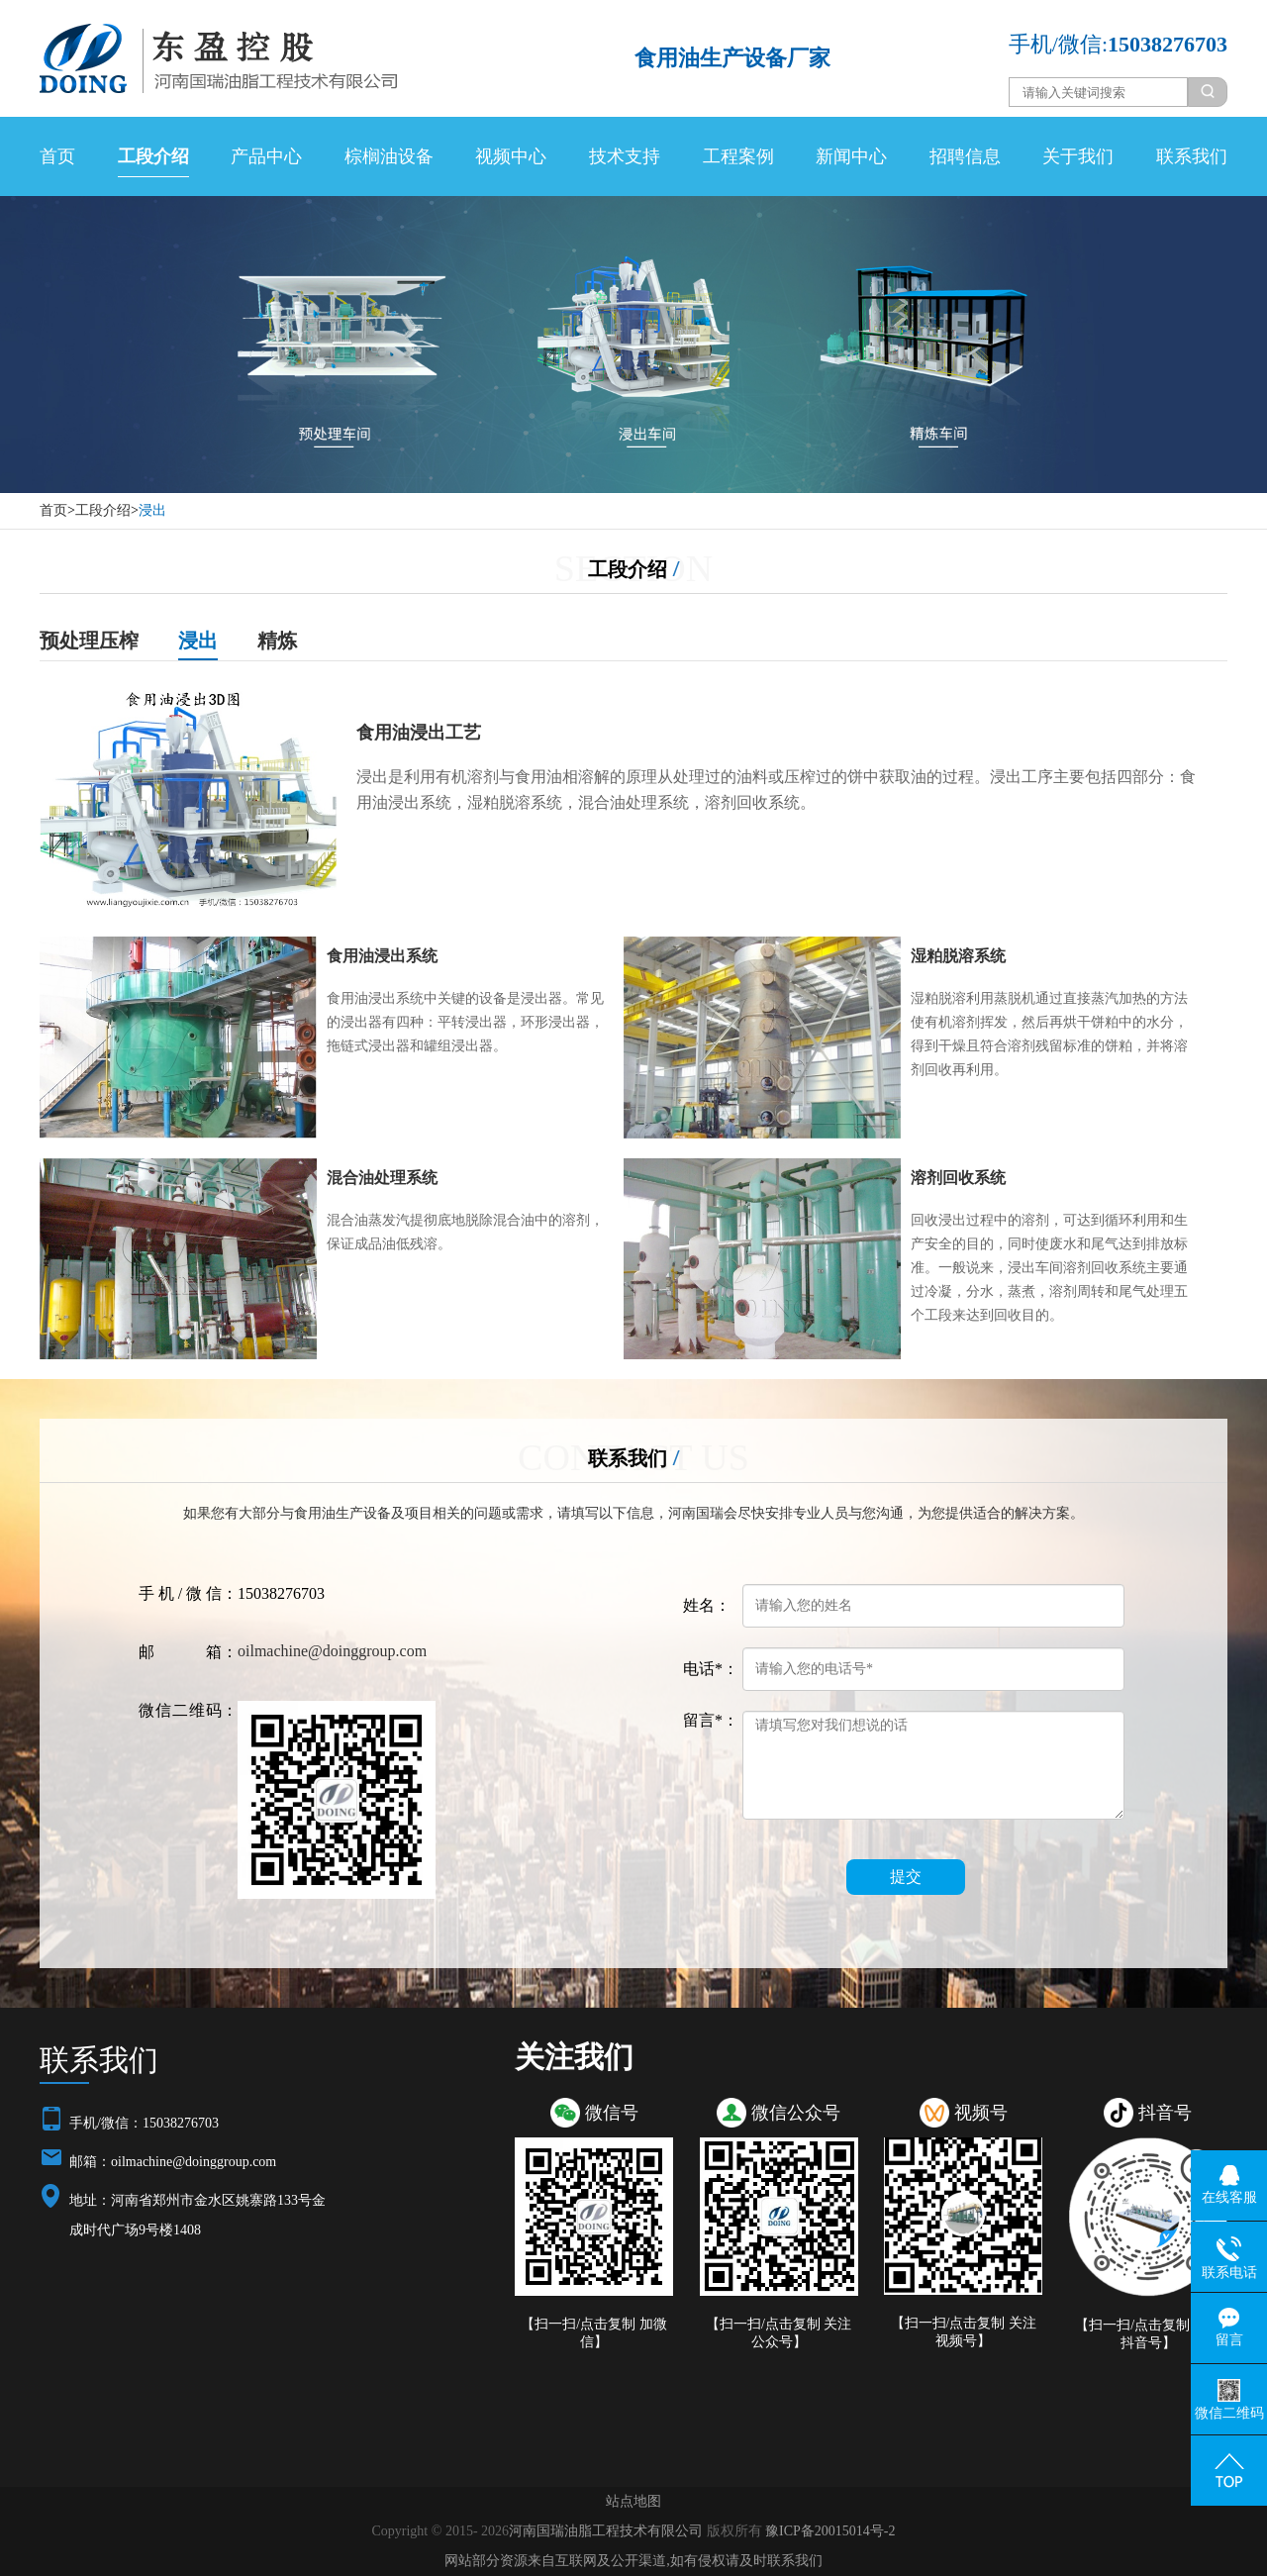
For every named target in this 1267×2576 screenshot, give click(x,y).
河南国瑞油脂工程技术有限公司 (606, 2531)
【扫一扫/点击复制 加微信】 (593, 2333)
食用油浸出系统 (382, 955)
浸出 (152, 510)
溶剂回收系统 (958, 1177)
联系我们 (1191, 156)
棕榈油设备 (389, 156)
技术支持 (624, 156)
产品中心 (266, 156)
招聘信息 (965, 156)
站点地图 (633, 2501)
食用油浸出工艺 (418, 733)
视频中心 (510, 156)
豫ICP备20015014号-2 (830, 2531)
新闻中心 (851, 156)
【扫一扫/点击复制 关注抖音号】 (1147, 2334)
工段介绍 (153, 156)
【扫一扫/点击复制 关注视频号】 (963, 2332)
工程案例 (738, 156)
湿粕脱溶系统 (958, 955)
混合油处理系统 (382, 1177)
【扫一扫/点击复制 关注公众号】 (778, 2333)
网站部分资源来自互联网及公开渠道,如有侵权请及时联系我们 (633, 2560)
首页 (57, 156)
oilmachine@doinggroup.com (332, 1650)
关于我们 (1078, 156)
